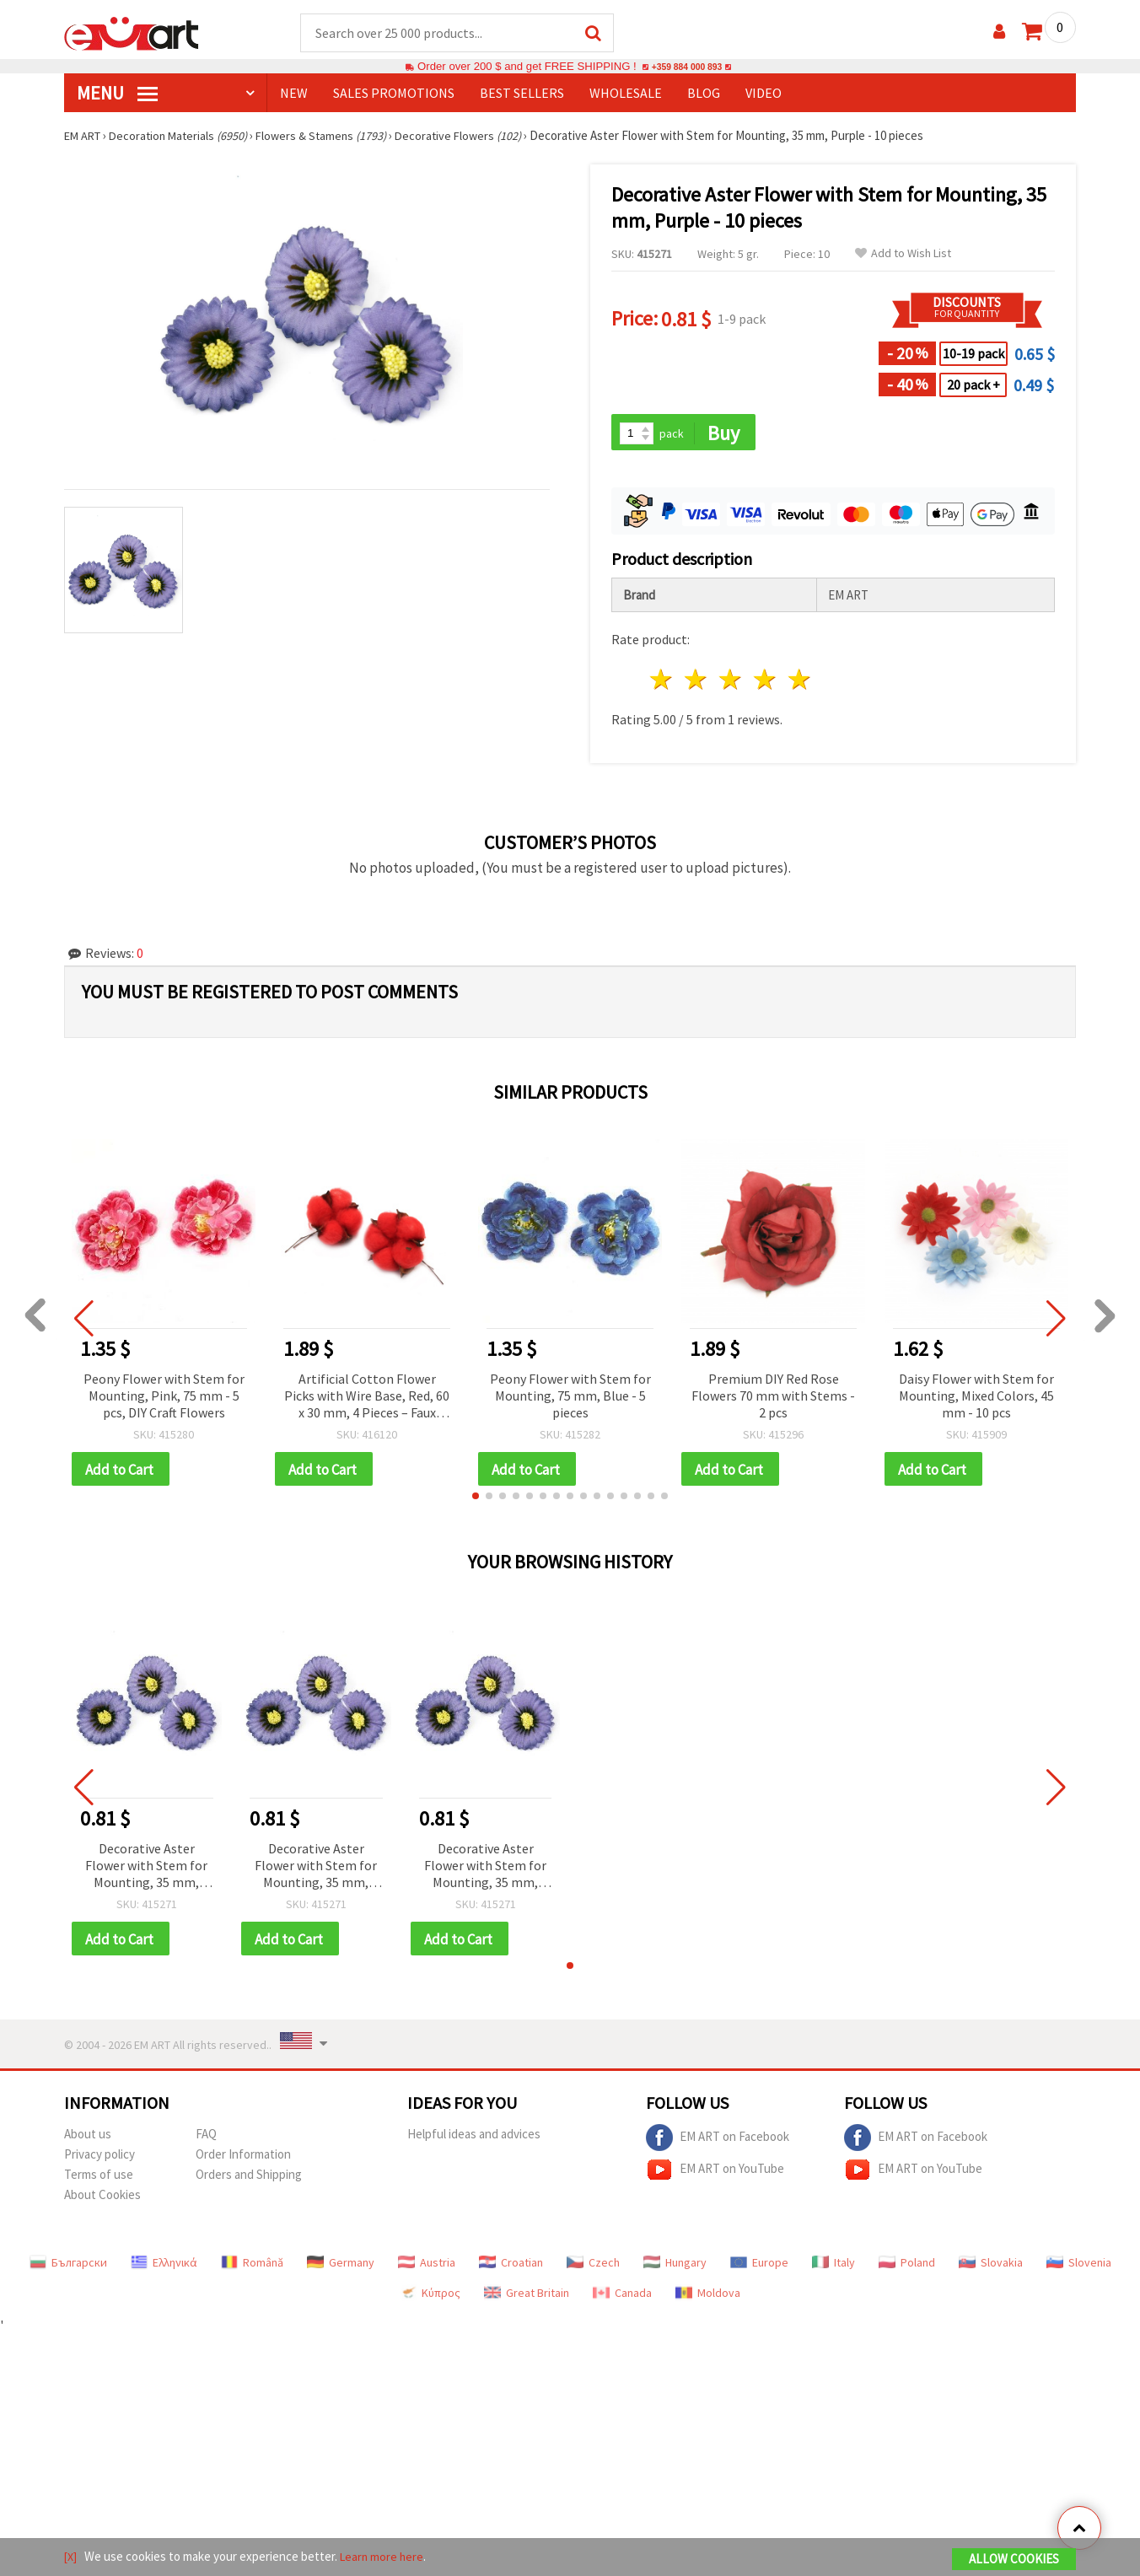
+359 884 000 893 (686, 67)
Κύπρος (430, 2298)
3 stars (731, 682)
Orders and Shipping (249, 2180)
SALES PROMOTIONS (393, 93)
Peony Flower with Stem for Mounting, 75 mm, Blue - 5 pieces (570, 1398)
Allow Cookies (1014, 2560)
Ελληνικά (164, 2268)
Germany (340, 2268)
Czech (593, 2268)
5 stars (799, 682)
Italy (833, 2268)
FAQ (206, 2140)
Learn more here (384, 2558)
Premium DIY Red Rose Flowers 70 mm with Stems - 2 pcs (773, 1398)
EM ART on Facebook (717, 2143)
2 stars (697, 682)
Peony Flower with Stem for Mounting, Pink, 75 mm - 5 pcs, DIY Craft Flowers (164, 1398)
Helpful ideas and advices (473, 2140)
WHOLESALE (625, 93)
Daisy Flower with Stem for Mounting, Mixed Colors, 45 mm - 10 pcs (976, 1398)
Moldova (707, 2298)
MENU (117, 93)
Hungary (675, 2268)
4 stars (765, 682)
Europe (759, 2268)
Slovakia (991, 2268)
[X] (71, 2558)
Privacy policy (99, 2160)
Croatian (511, 2268)
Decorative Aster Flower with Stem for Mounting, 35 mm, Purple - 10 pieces (146, 1870)
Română (252, 2268)
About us (87, 2140)
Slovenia (1078, 2268)
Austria (426, 2268)
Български (68, 2268)
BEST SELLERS (522, 93)
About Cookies (102, 2200)
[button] (475, 1500)
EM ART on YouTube (715, 2175)
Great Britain (526, 2298)
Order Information (243, 2160)
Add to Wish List (903, 254)
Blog (703, 93)
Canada (622, 2298)
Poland (907, 2268)
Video (763, 93)
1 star (662, 682)
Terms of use (98, 2180)
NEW (294, 93)
